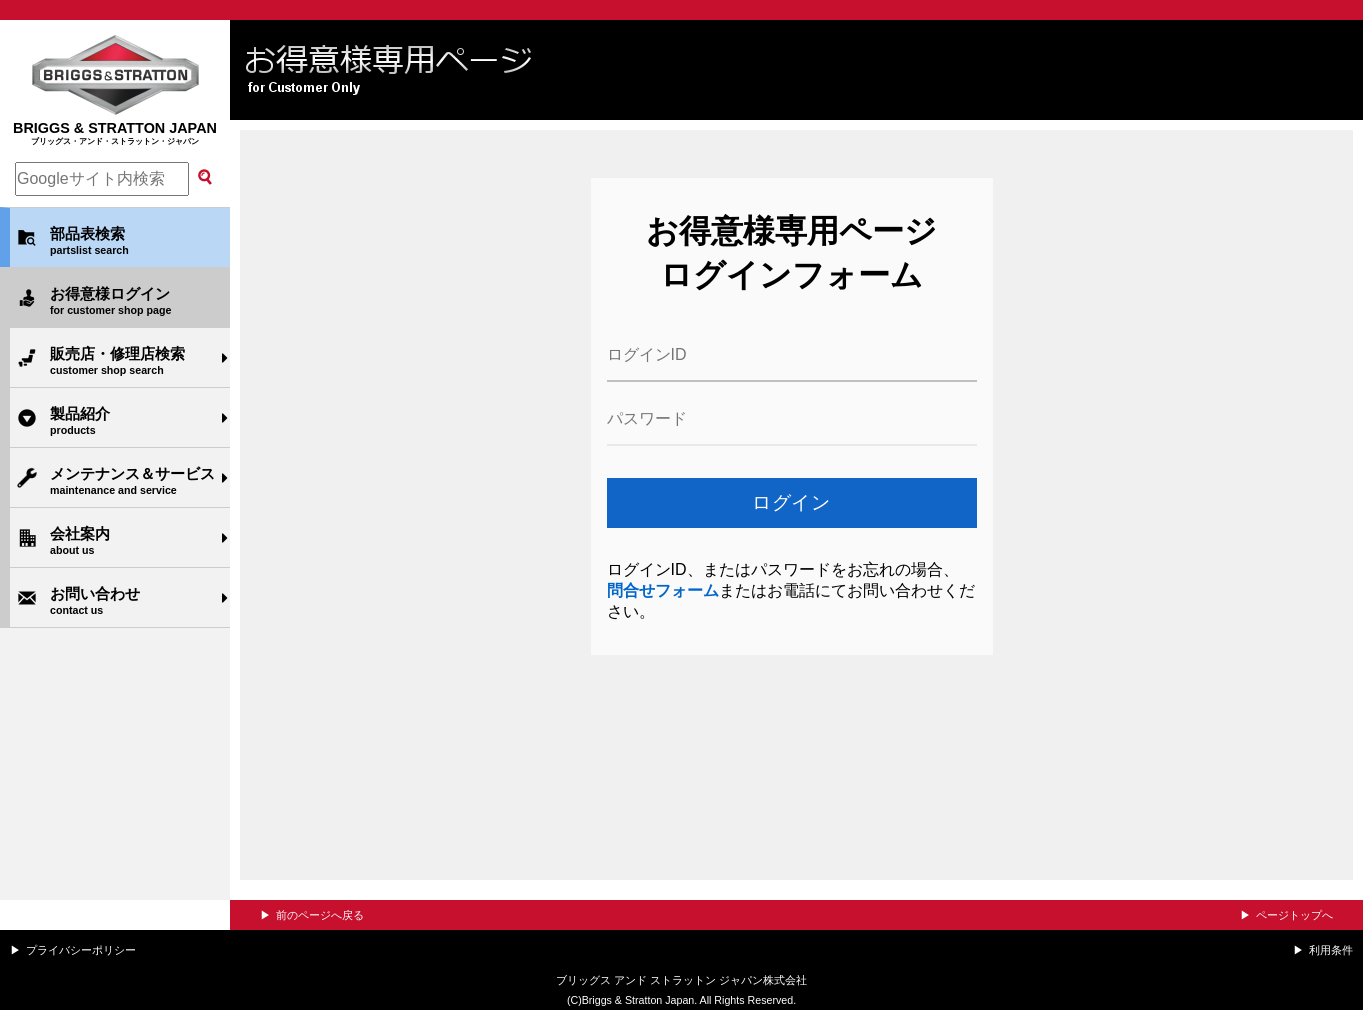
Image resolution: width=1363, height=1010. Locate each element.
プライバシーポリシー (81, 950)
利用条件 (1331, 950)
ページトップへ (1294, 915)
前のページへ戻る (320, 915)
